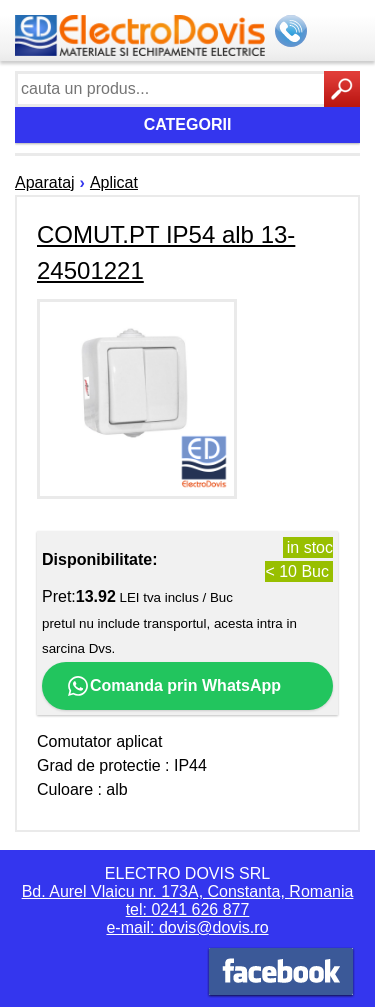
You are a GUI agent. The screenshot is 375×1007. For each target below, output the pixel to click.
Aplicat (114, 182)
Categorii (188, 124)
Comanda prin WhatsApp (173, 686)
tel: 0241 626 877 (188, 909)
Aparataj (45, 182)
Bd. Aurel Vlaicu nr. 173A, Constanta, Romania (188, 891)
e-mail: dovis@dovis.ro (187, 927)
